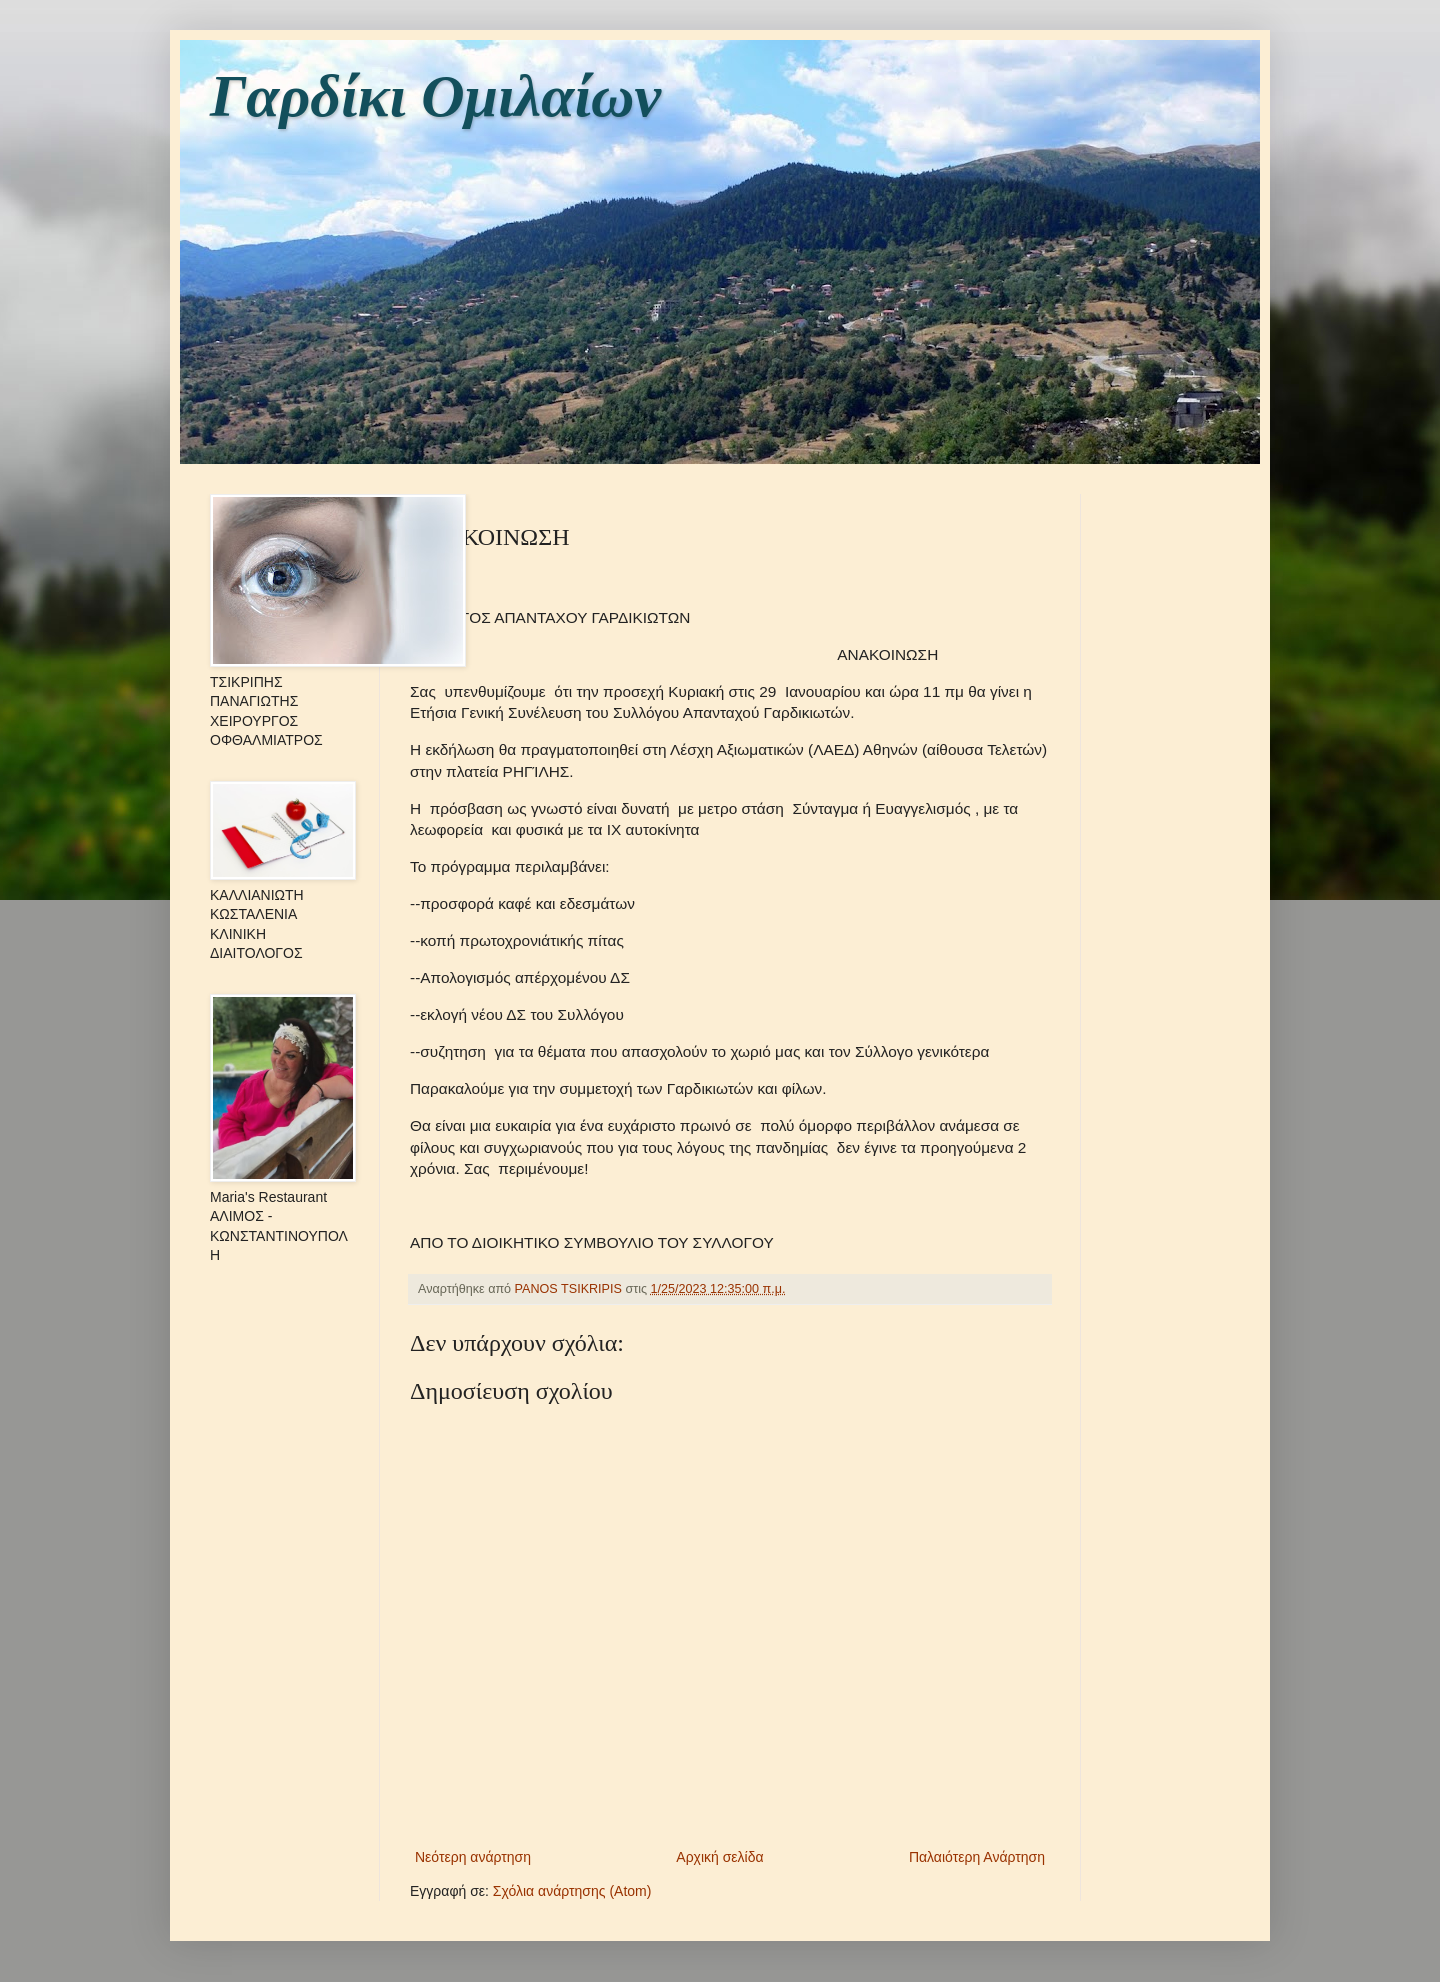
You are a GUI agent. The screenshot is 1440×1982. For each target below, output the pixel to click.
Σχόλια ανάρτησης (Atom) (572, 1891)
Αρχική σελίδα (719, 1857)
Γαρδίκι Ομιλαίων (435, 96)
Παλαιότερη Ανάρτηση (977, 1857)
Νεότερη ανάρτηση (473, 1857)
